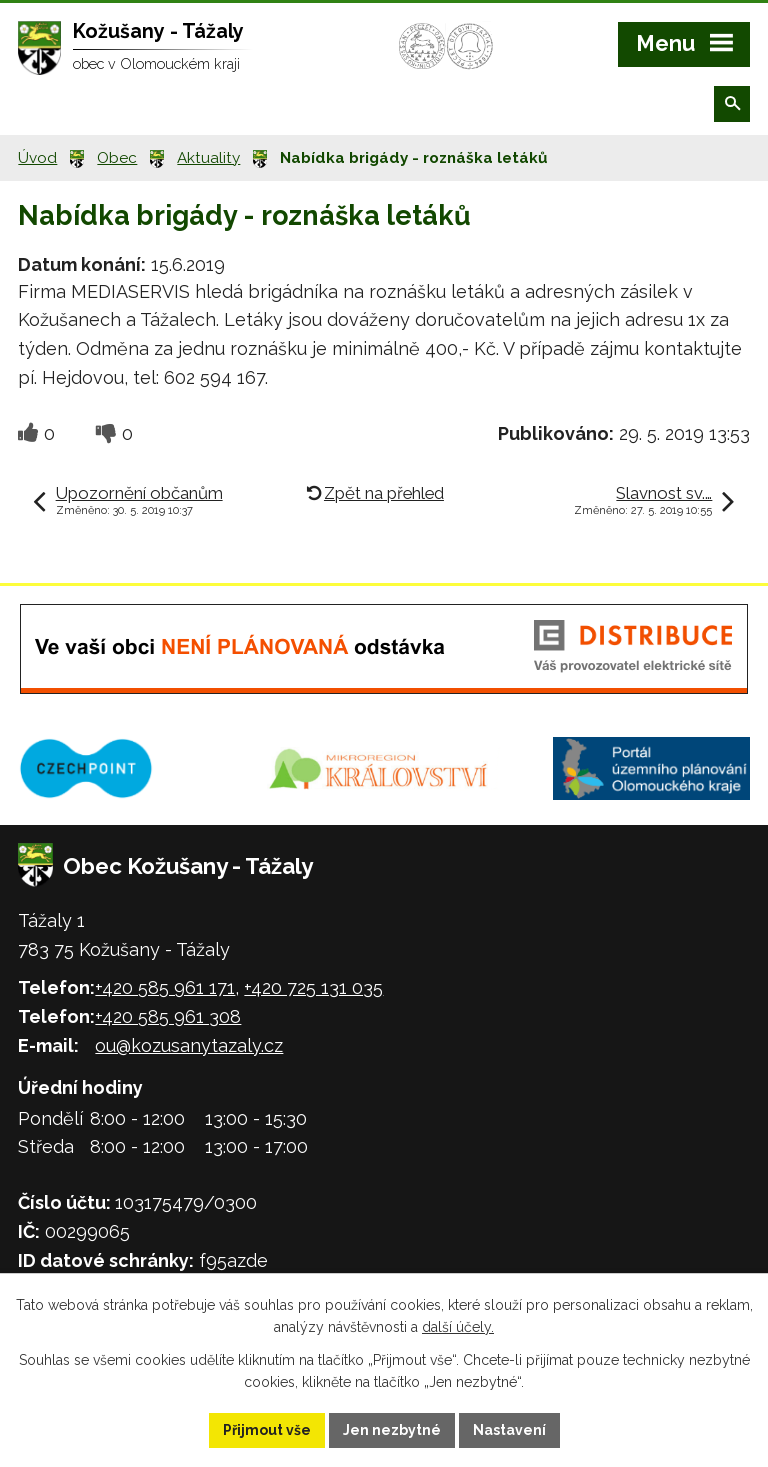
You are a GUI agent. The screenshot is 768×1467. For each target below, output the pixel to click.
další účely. (458, 1328)
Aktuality (208, 158)
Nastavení (509, 1430)
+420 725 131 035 (313, 987)
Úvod (37, 158)
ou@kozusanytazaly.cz (189, 1045)
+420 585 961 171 (165, 987)
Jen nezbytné (392, 1430)
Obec (117, 158)
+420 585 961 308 (168, 1016)
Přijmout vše (267, 1430)
